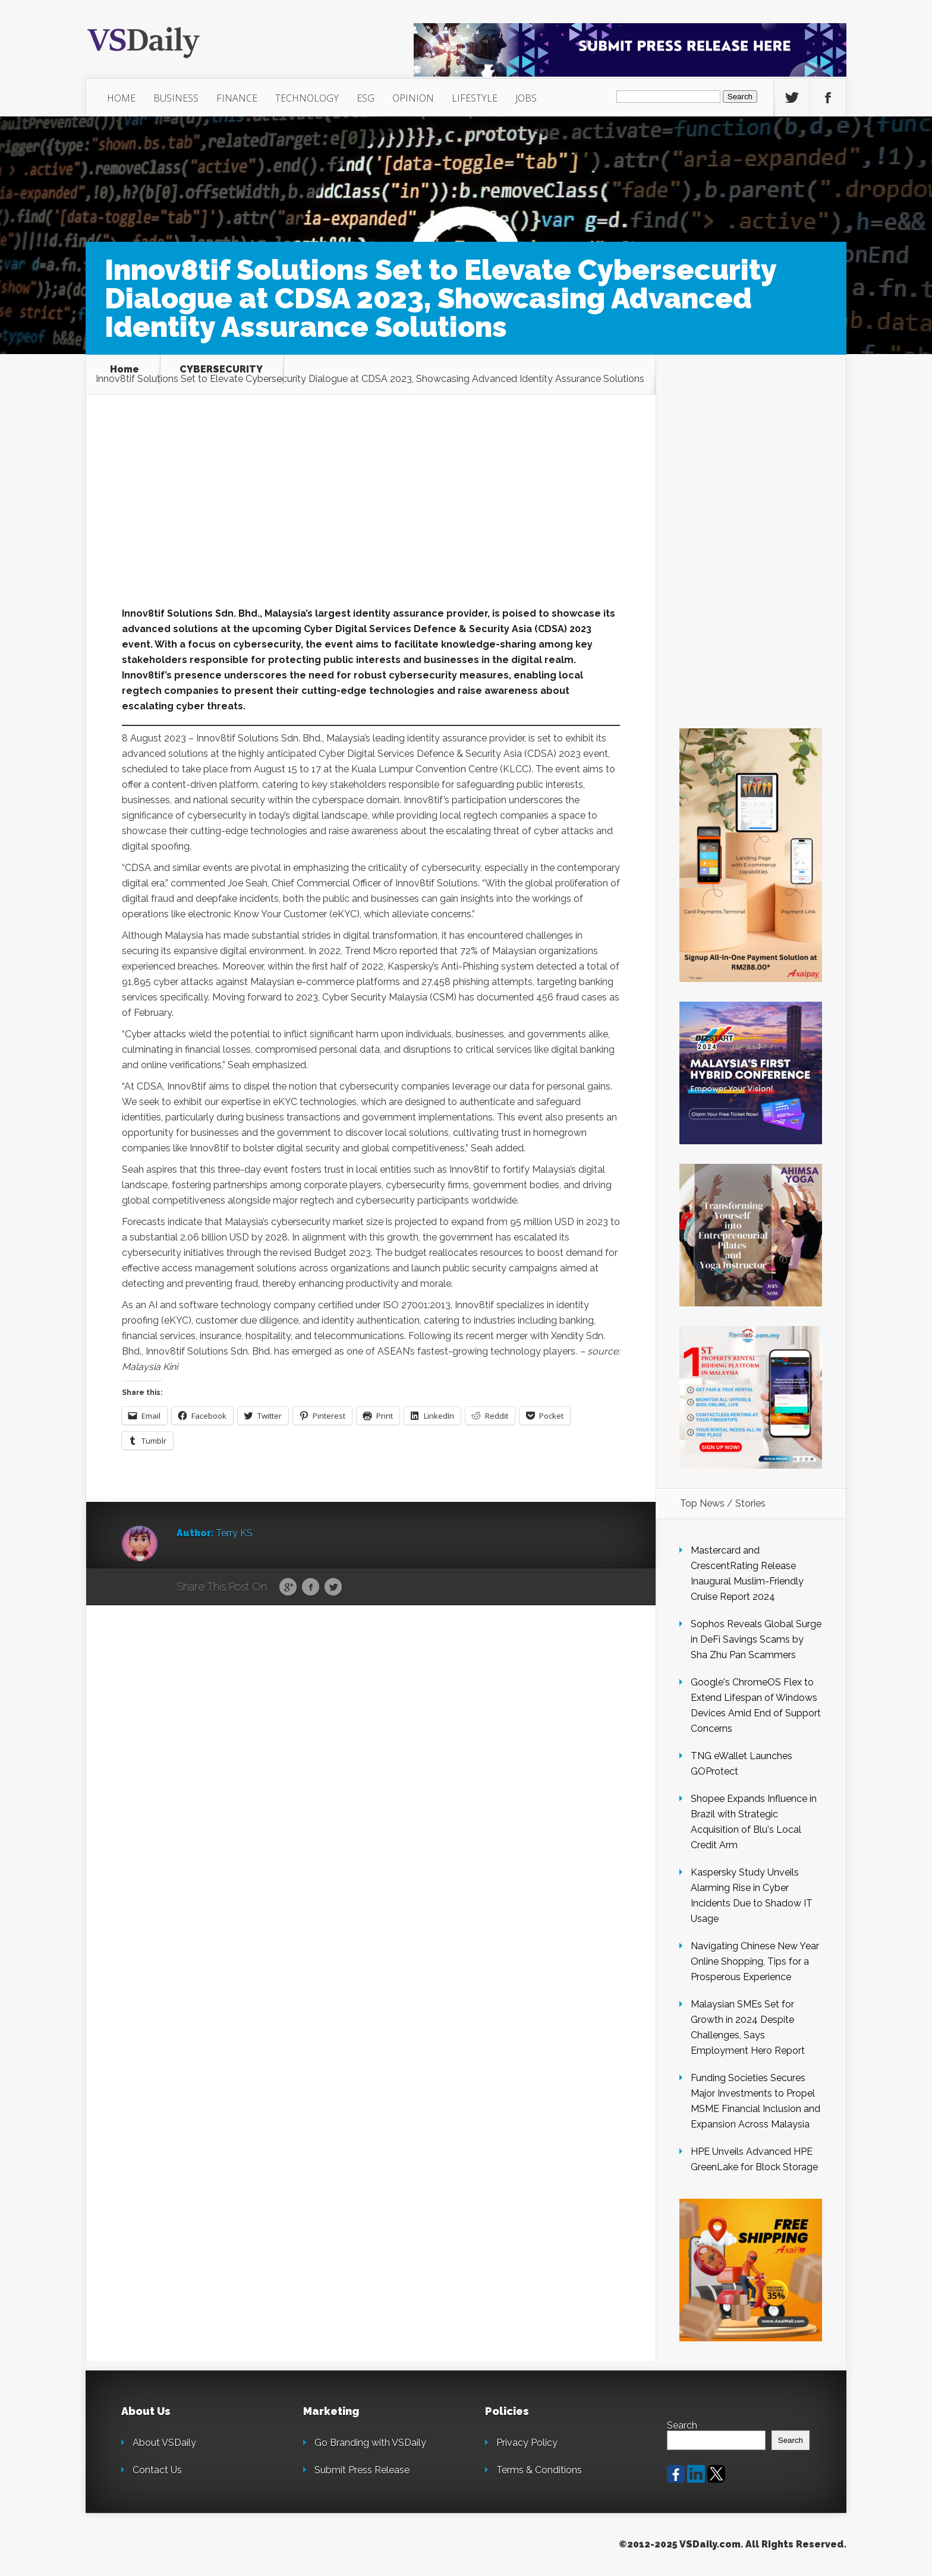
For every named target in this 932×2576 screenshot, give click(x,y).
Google (288, 1587)
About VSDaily (164, 2442)
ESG (365, 98)
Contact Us (157, 2470)
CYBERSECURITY (221, 369)
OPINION (413, 98)
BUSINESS (176, 98)
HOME (121, 98)
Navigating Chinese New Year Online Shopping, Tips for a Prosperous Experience (755, 1961)
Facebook (310, 1587)
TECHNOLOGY (307, 98)
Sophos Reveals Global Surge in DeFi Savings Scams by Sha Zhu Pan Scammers (756, 1639)
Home (124, 369)
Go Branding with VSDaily (370, 2442)
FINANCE (236, 98)
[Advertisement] (371, 518)
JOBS (526, 98)
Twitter (333, 1587)
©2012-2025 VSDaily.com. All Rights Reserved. (732, 2544)
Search (682, 2425)
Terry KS (234, 1533)
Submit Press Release (362, 2470)
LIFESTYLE (475, 98)
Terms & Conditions (539, 2470)
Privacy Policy (527, 2442)
